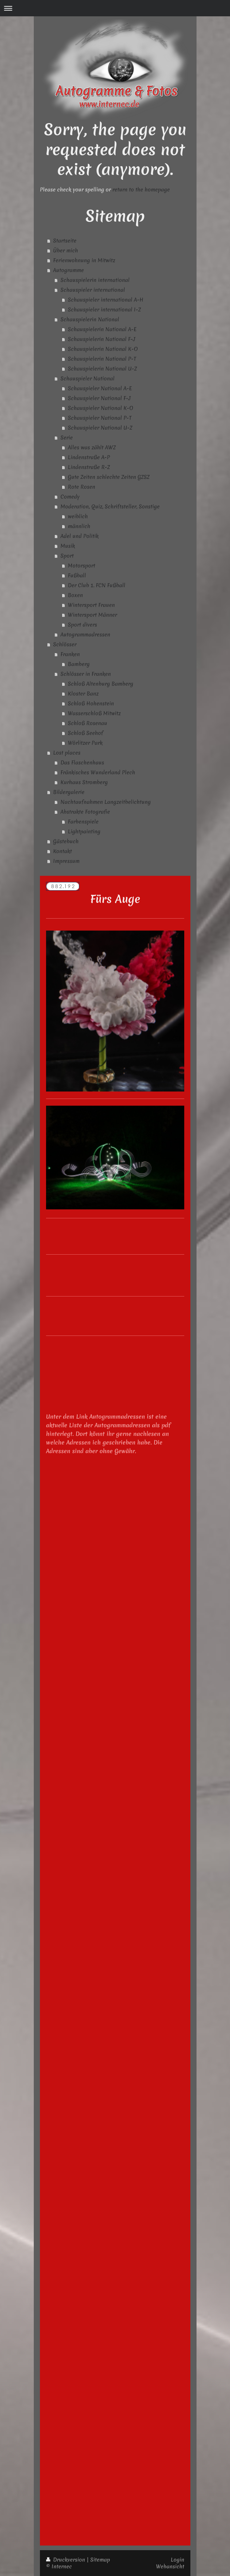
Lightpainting (84, 831)
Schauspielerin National (89, 319)
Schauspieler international (92, 289)
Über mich (65, 250)
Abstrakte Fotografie (85, 811)
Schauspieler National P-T (100, 417)
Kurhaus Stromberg (84, 782)
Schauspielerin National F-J (101, 339)
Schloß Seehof (85, 732)
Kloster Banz (83, 693)
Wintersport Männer (92, 614)
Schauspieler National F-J (99, 398)
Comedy (70, 496)
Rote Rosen (81, 486)
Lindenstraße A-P (89, 457)
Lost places (66, 752)
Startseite (64, 240)
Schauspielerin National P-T (102, 358)
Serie (66, 437)
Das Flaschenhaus (82, 762)
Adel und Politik (79, 535)
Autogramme (68, 270)
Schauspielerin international (95, 279)
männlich (79, 526)
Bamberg (79, 663)
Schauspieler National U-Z (100, 427)
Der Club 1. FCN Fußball (96, 585)
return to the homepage (141, 189)
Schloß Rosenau (87, 723)
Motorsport (81, 565)
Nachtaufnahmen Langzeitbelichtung (105, 801)
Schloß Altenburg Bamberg (100, 683)
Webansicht (170, 2566)
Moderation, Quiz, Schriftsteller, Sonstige (110, 506)
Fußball (77, 575)
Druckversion (66, 2559)
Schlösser (64, 644)
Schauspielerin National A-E (102, 329)
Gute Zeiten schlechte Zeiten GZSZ (109, 476)
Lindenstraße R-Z (89, 467)
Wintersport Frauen (91, 604)
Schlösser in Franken (85, 673)
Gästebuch (66, 841)
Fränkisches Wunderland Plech (97, 772)
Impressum (66, 860)
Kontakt (62, 851)
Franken (70, 654)
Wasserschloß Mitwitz (94, 713)
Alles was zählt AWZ (92, 447)
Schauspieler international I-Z (104, 309)
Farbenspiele (83, 821)
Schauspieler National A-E (100, 388)
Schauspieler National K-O (100, 407)
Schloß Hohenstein (91, 703)
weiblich (78, 516)
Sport (67, 555)
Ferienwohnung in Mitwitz (84, 260)
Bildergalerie (68, 791)
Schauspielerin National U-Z (102, 368)
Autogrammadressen (85, 634)
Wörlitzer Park (85, 742)
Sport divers (82, 624)
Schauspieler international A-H (105, 299)
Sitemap (100, 2559)
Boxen (75, 595)
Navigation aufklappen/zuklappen (115, 8)
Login (177, 2559)
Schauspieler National (87, 378)
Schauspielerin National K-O (103, 348)
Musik (67, 545)
